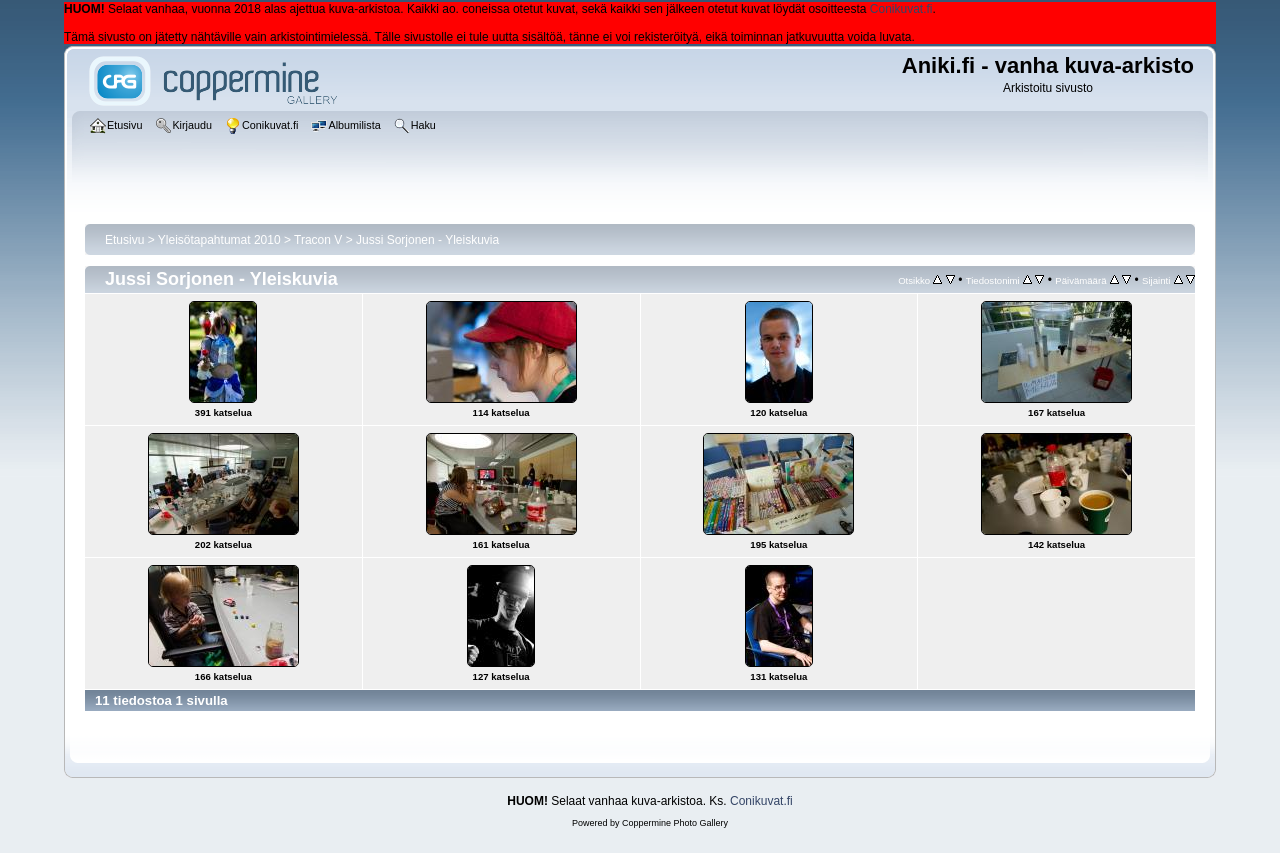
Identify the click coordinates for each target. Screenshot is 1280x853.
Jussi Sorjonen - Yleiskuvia (427, 240)
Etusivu (124, 240)
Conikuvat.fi (901, 9)
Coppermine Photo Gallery (675, 823)
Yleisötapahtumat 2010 (219, 240)
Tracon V (318, 240)
